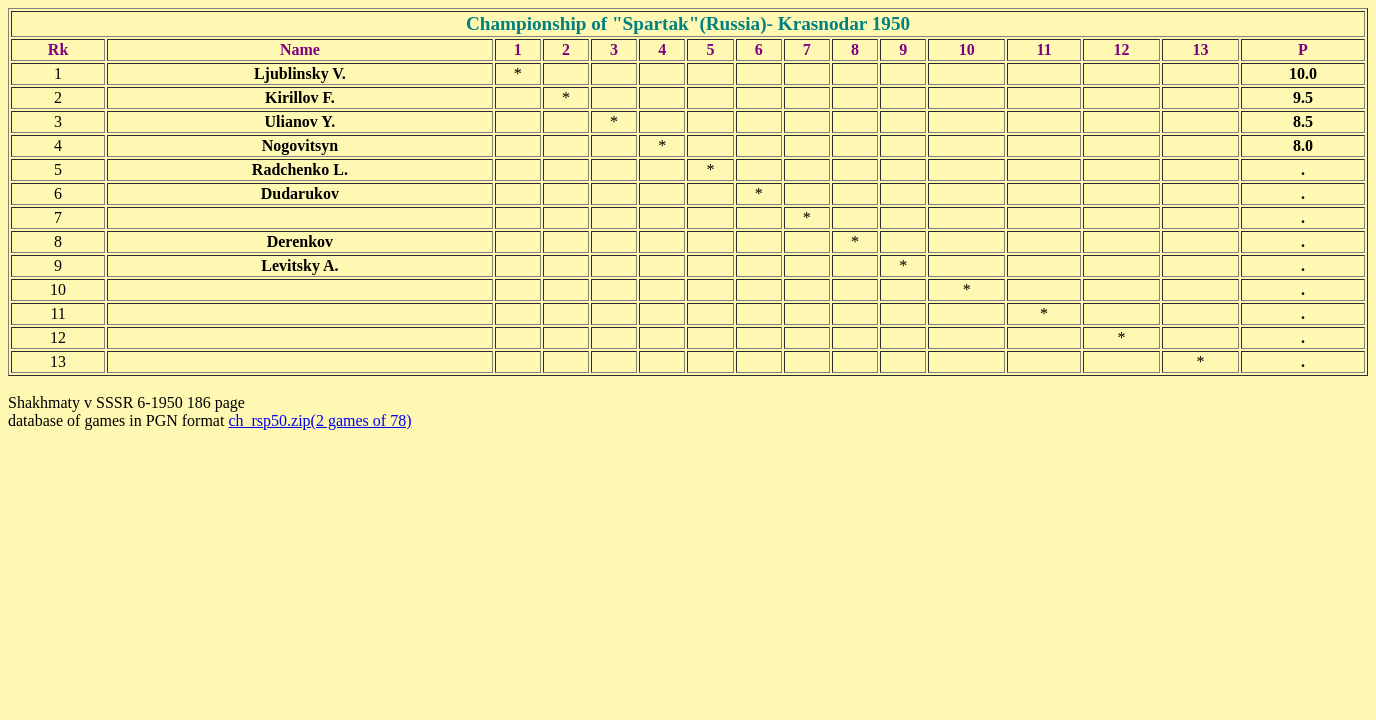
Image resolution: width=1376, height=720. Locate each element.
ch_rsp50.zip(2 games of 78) (319, 420)
